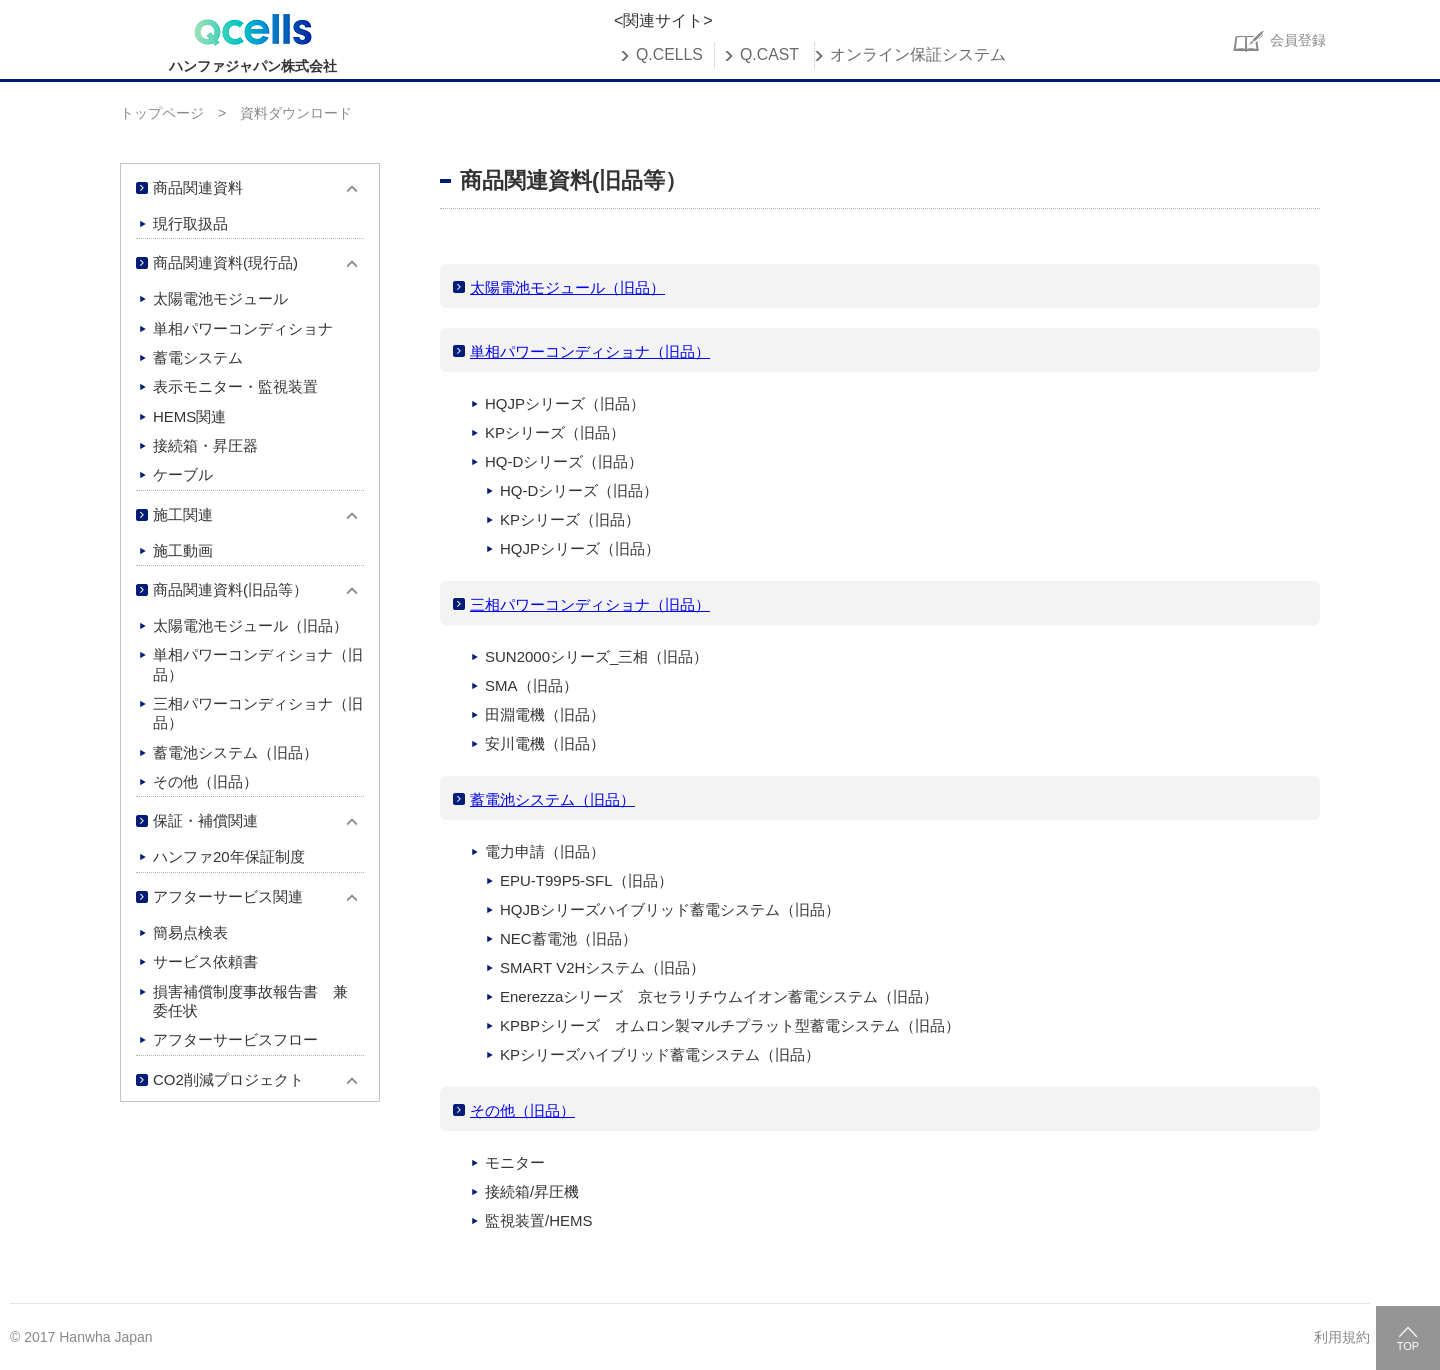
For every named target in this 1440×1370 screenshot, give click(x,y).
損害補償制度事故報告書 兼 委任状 (258, 1001)
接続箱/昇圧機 (532, 1191)
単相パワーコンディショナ (243, 328)
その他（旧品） (522, 1110)
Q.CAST (769, 55)
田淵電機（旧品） (545, 714)
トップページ (162, 113)
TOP (1408, 1346)
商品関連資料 (198, 187)
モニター (515, 1162)
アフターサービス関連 (228, 896)
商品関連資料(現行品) (225, 262)
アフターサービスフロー (235, 1039)
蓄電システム (198, 357)
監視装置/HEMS (539, 1220)
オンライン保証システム (918, 55)
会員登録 (1298, 40)
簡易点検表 (190, 932)
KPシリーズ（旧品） (555, 432)
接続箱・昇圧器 (205, 445)
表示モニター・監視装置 (235, 386)
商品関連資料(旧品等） (230, 589)
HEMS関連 (189, 416)
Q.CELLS (669, 55)
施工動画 (183, 550)
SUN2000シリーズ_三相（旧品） (596, 656)
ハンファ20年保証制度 (229, 856)
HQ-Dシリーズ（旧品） (564, 461)
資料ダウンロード (296, 113)
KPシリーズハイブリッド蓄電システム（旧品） (660, 1054)
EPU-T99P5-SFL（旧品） (586, 880)
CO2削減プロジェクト (228, 1079)
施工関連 (183, 514)
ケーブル (183, 474)
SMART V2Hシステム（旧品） (602, 967)
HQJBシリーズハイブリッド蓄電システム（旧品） (670, 909)
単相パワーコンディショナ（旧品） (590, 351)
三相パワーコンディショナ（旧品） (590, 604)
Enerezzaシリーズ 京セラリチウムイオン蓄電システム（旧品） (719, 996)
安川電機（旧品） (545, 743)
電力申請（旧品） (545, 851)
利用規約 (1342, 1337)
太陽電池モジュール (220, 298)
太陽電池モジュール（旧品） (567, 287)
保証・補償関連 (205, 820)
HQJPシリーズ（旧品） (565, 403)
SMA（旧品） (531, 685)
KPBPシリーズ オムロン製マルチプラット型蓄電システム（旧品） (730, 1025)
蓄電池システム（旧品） (552, 799)
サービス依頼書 (205, 961)
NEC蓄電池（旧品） (568, 938)
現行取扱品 (190, 223)
